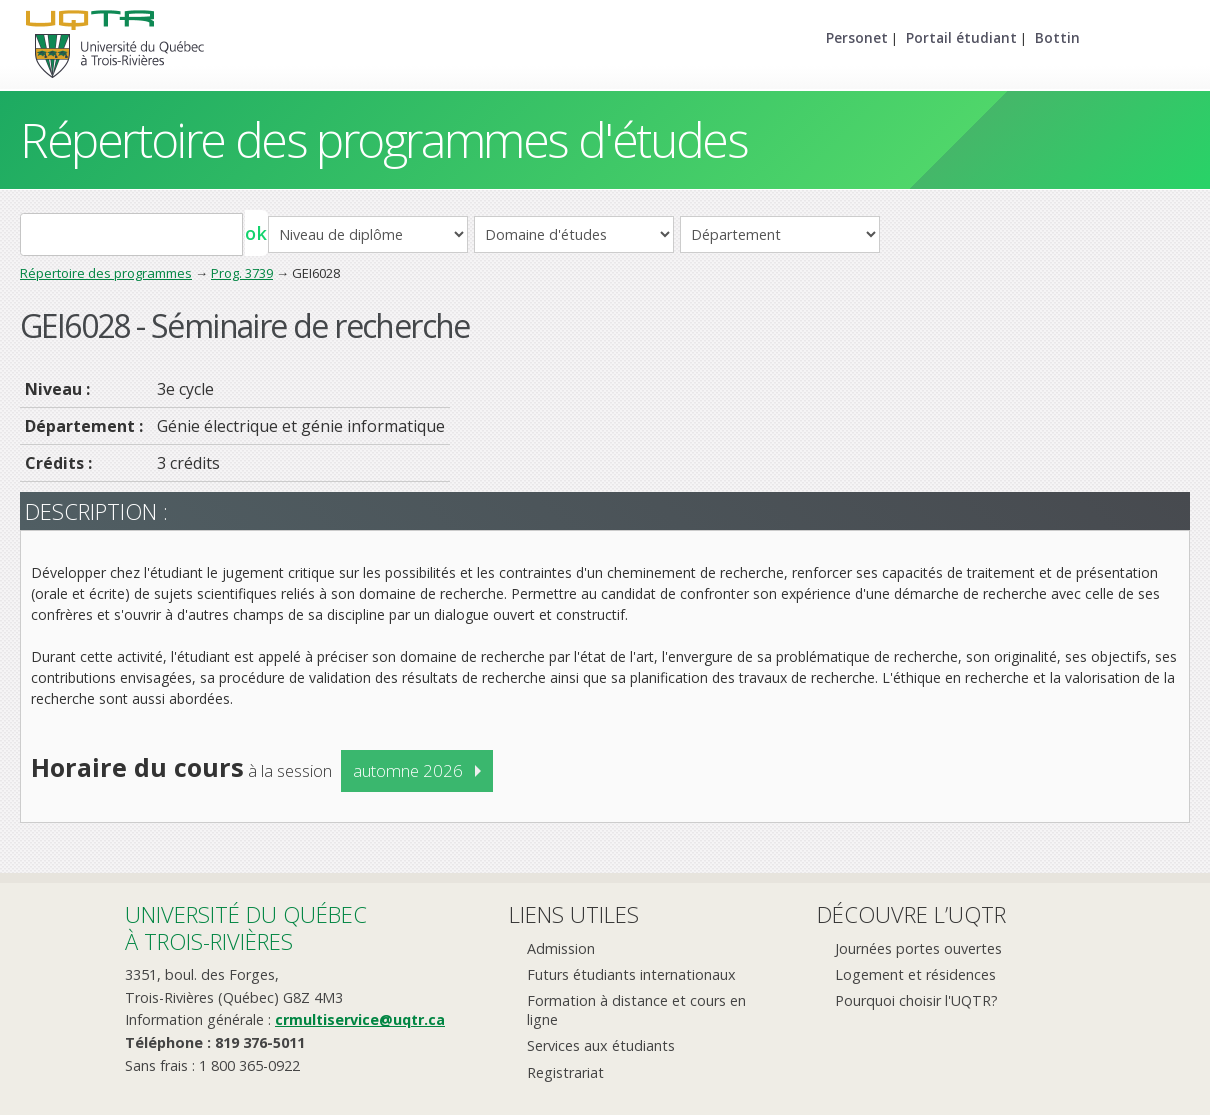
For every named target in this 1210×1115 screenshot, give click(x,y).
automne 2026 (408, 770)
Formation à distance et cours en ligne (636, 1010)
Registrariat (565, 1072)
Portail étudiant (961, 37)
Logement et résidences (915, 974)
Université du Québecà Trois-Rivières (246, 927)
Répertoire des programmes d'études (383, 139)
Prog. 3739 (242, 273)
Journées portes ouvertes (918, 948)
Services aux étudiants (601, 1045)
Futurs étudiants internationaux (631, 974)
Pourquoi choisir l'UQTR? (916, 1000)
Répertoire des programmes (106, 273)
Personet (857, 37)
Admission (561, 948)
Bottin (1057, 37)
